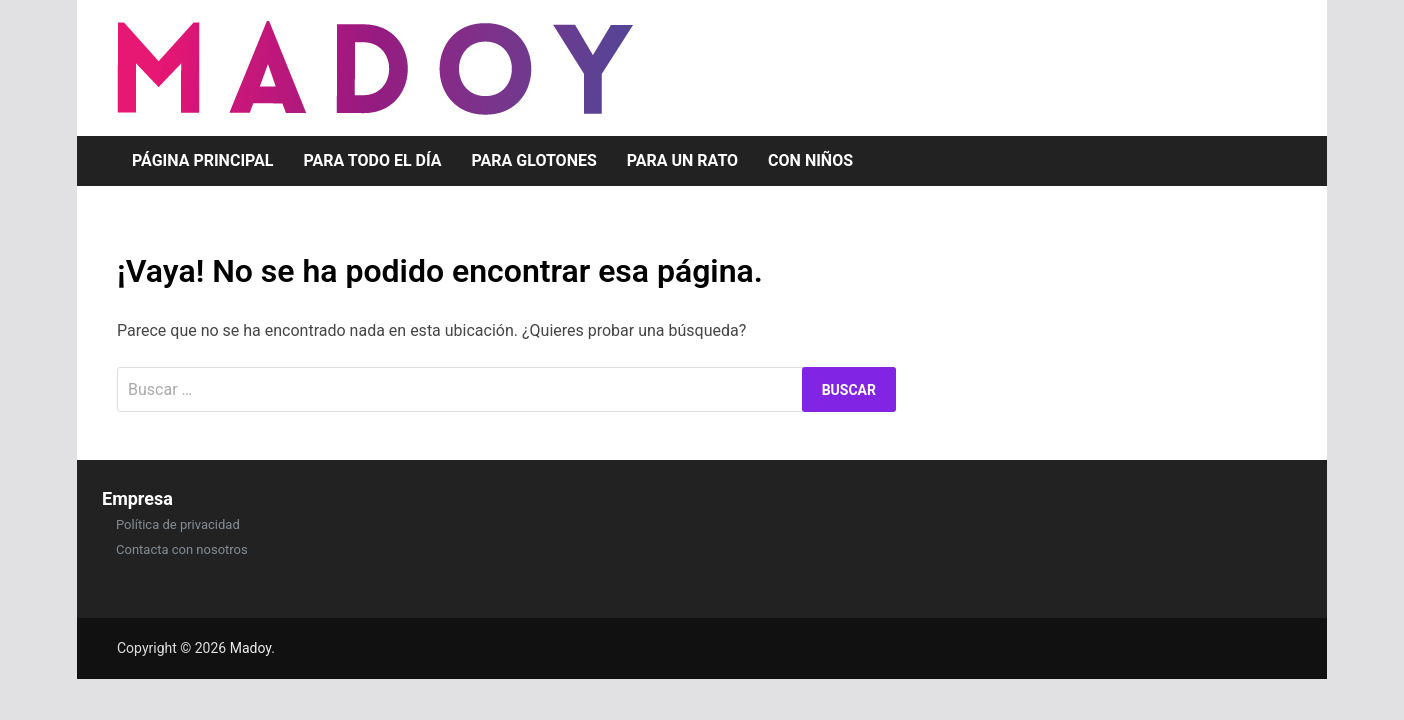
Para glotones (534, 160)
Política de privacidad (178, 524)
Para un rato (682, 160)
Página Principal (203, 160)
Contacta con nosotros (182, 549)
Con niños (810, 160)
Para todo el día (373, 160)
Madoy (251, 648)
